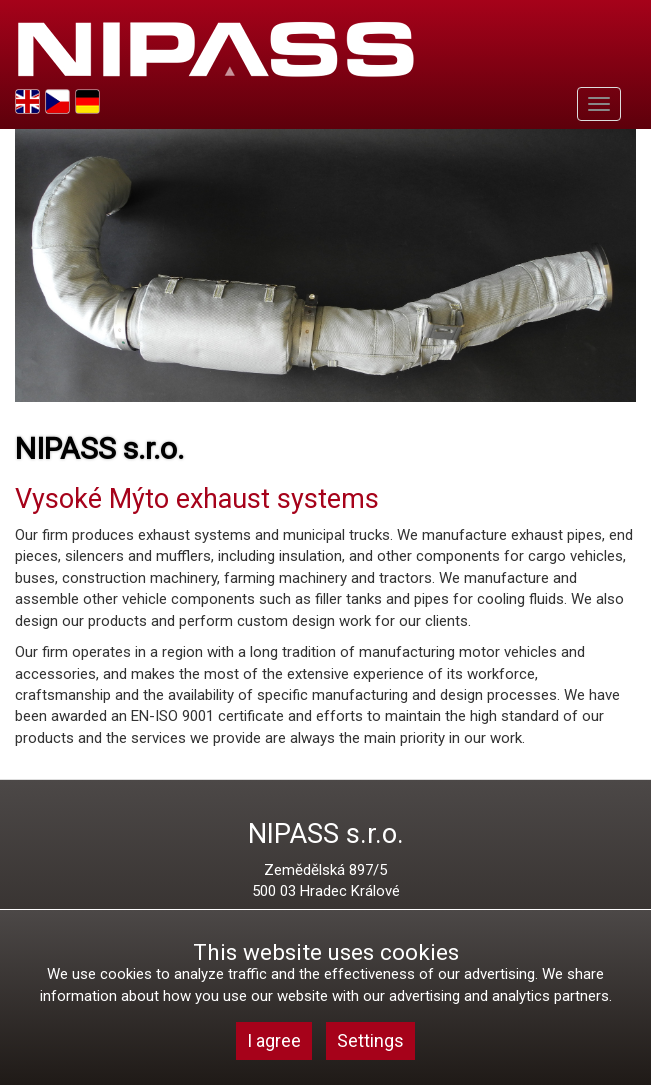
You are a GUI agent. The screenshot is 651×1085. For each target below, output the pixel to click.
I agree (274, 1040)
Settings (370, 1040)
